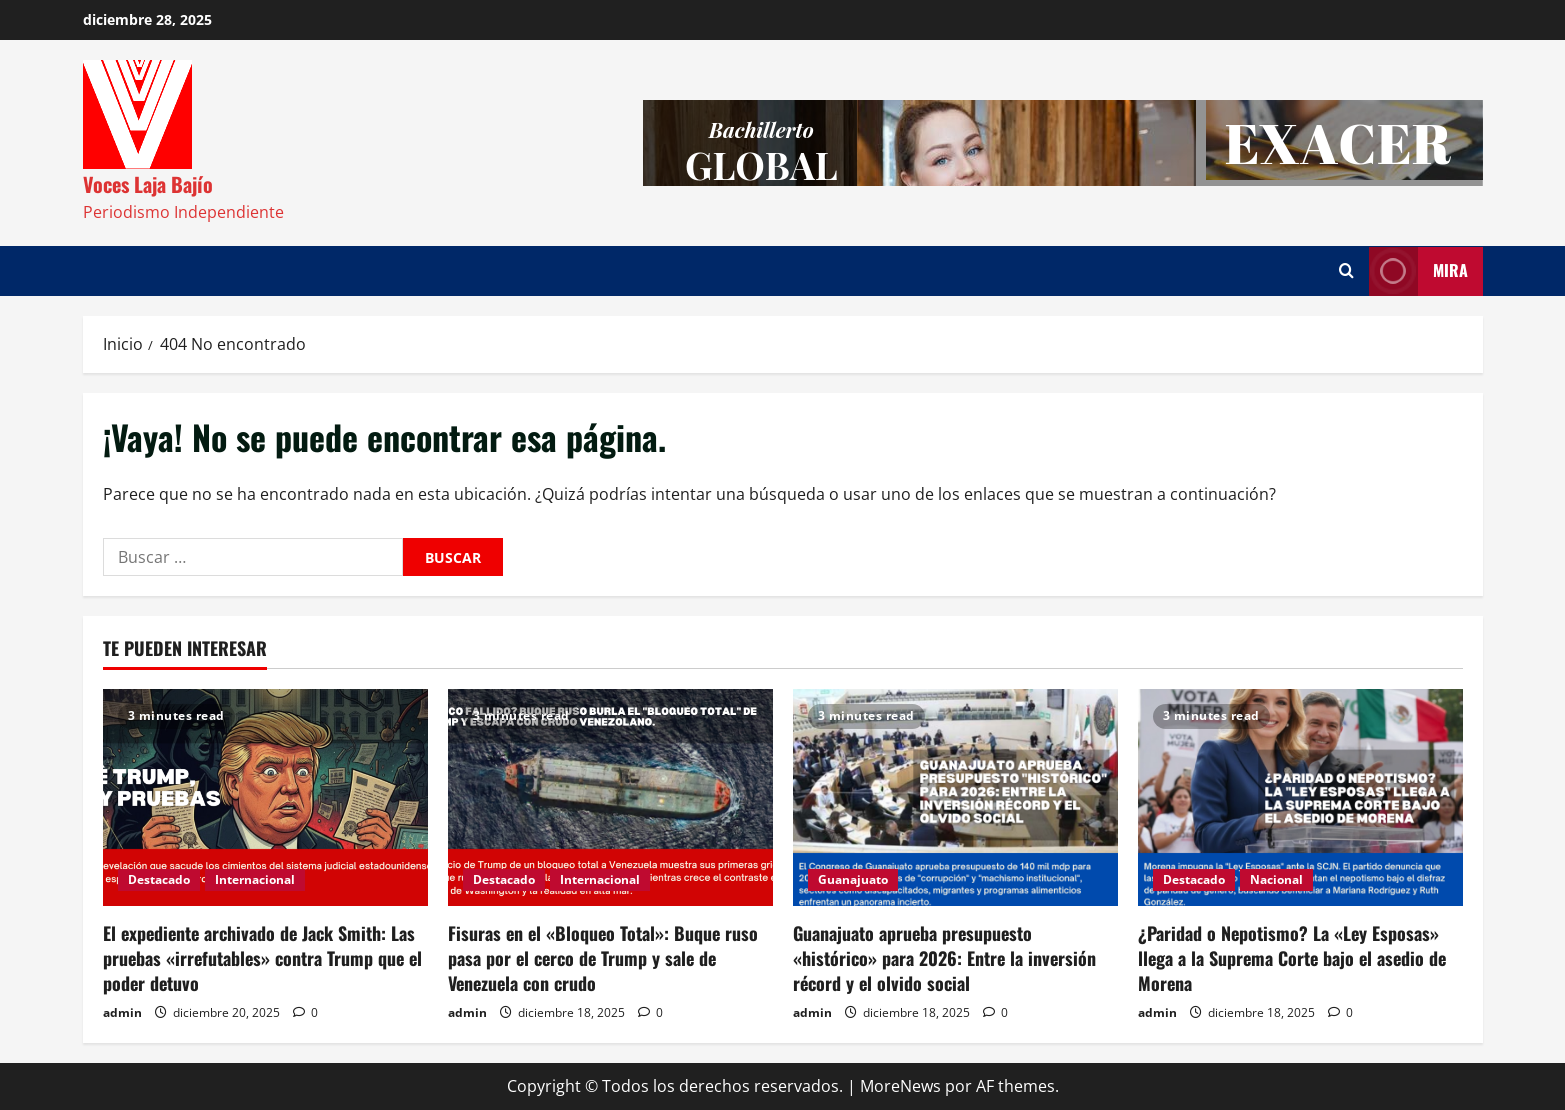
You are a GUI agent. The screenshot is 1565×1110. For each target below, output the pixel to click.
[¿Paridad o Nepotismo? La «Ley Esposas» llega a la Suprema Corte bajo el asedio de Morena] (1300, 797)
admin (122, 1012)
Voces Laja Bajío (148, 184)
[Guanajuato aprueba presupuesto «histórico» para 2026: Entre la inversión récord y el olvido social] (955, 797)
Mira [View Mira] (1418, 271)
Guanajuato (853, 879)
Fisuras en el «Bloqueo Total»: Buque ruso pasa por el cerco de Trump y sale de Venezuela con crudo (603, 958)
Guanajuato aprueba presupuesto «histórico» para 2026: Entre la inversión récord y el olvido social (944, 958)
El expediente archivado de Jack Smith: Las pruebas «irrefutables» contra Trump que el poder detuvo (262, 958)
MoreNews (900, 1086)
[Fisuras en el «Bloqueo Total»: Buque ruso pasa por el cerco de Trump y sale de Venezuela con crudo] (610, 797)
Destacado (159, 879)
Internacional (255, 879)
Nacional (1276, 879)
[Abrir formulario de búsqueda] (1346, 271)
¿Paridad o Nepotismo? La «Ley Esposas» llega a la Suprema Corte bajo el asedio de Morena (1292, 958)
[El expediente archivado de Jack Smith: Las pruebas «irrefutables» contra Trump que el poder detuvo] (265, 797)
